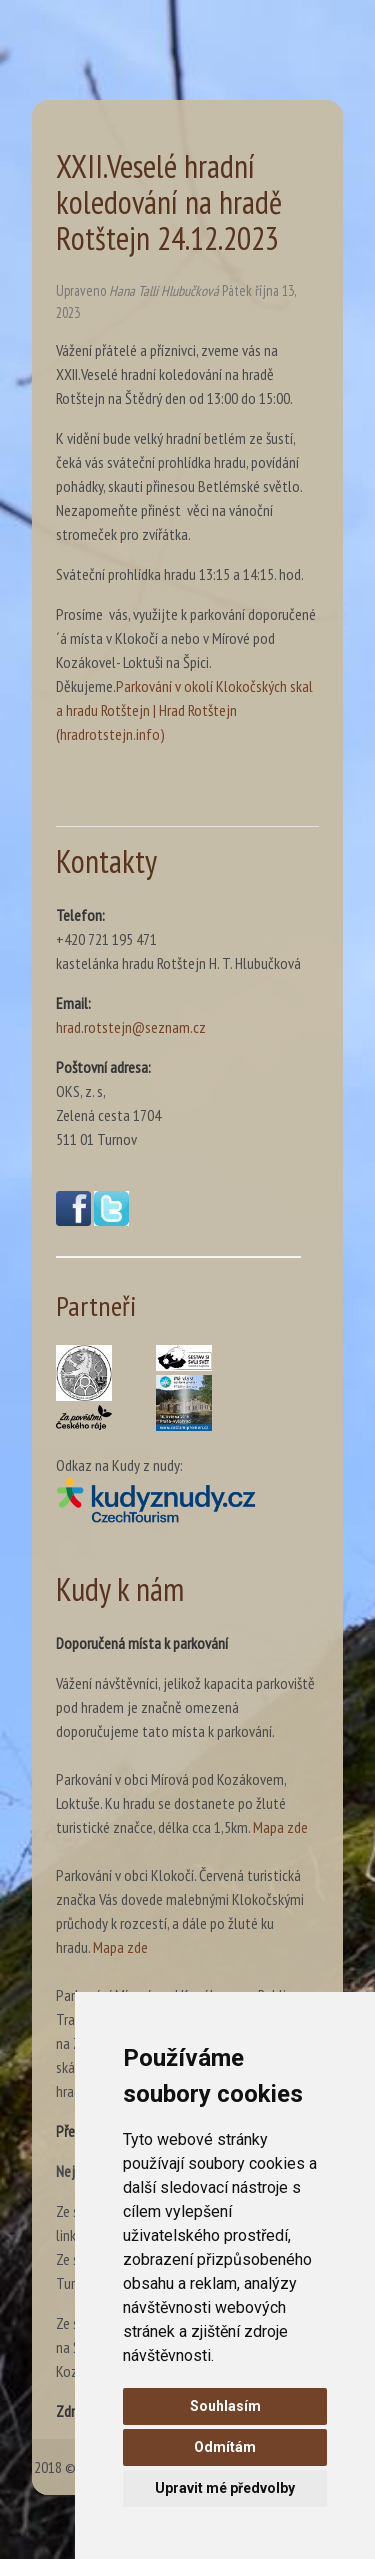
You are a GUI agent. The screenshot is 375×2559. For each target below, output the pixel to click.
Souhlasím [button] (225, 2406)
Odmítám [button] (225, 2447)
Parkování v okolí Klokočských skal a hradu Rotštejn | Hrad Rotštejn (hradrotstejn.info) (184, 710)
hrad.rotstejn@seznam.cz (131, 1027)
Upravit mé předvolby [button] (225, 2488)
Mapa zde (280, 1827)
